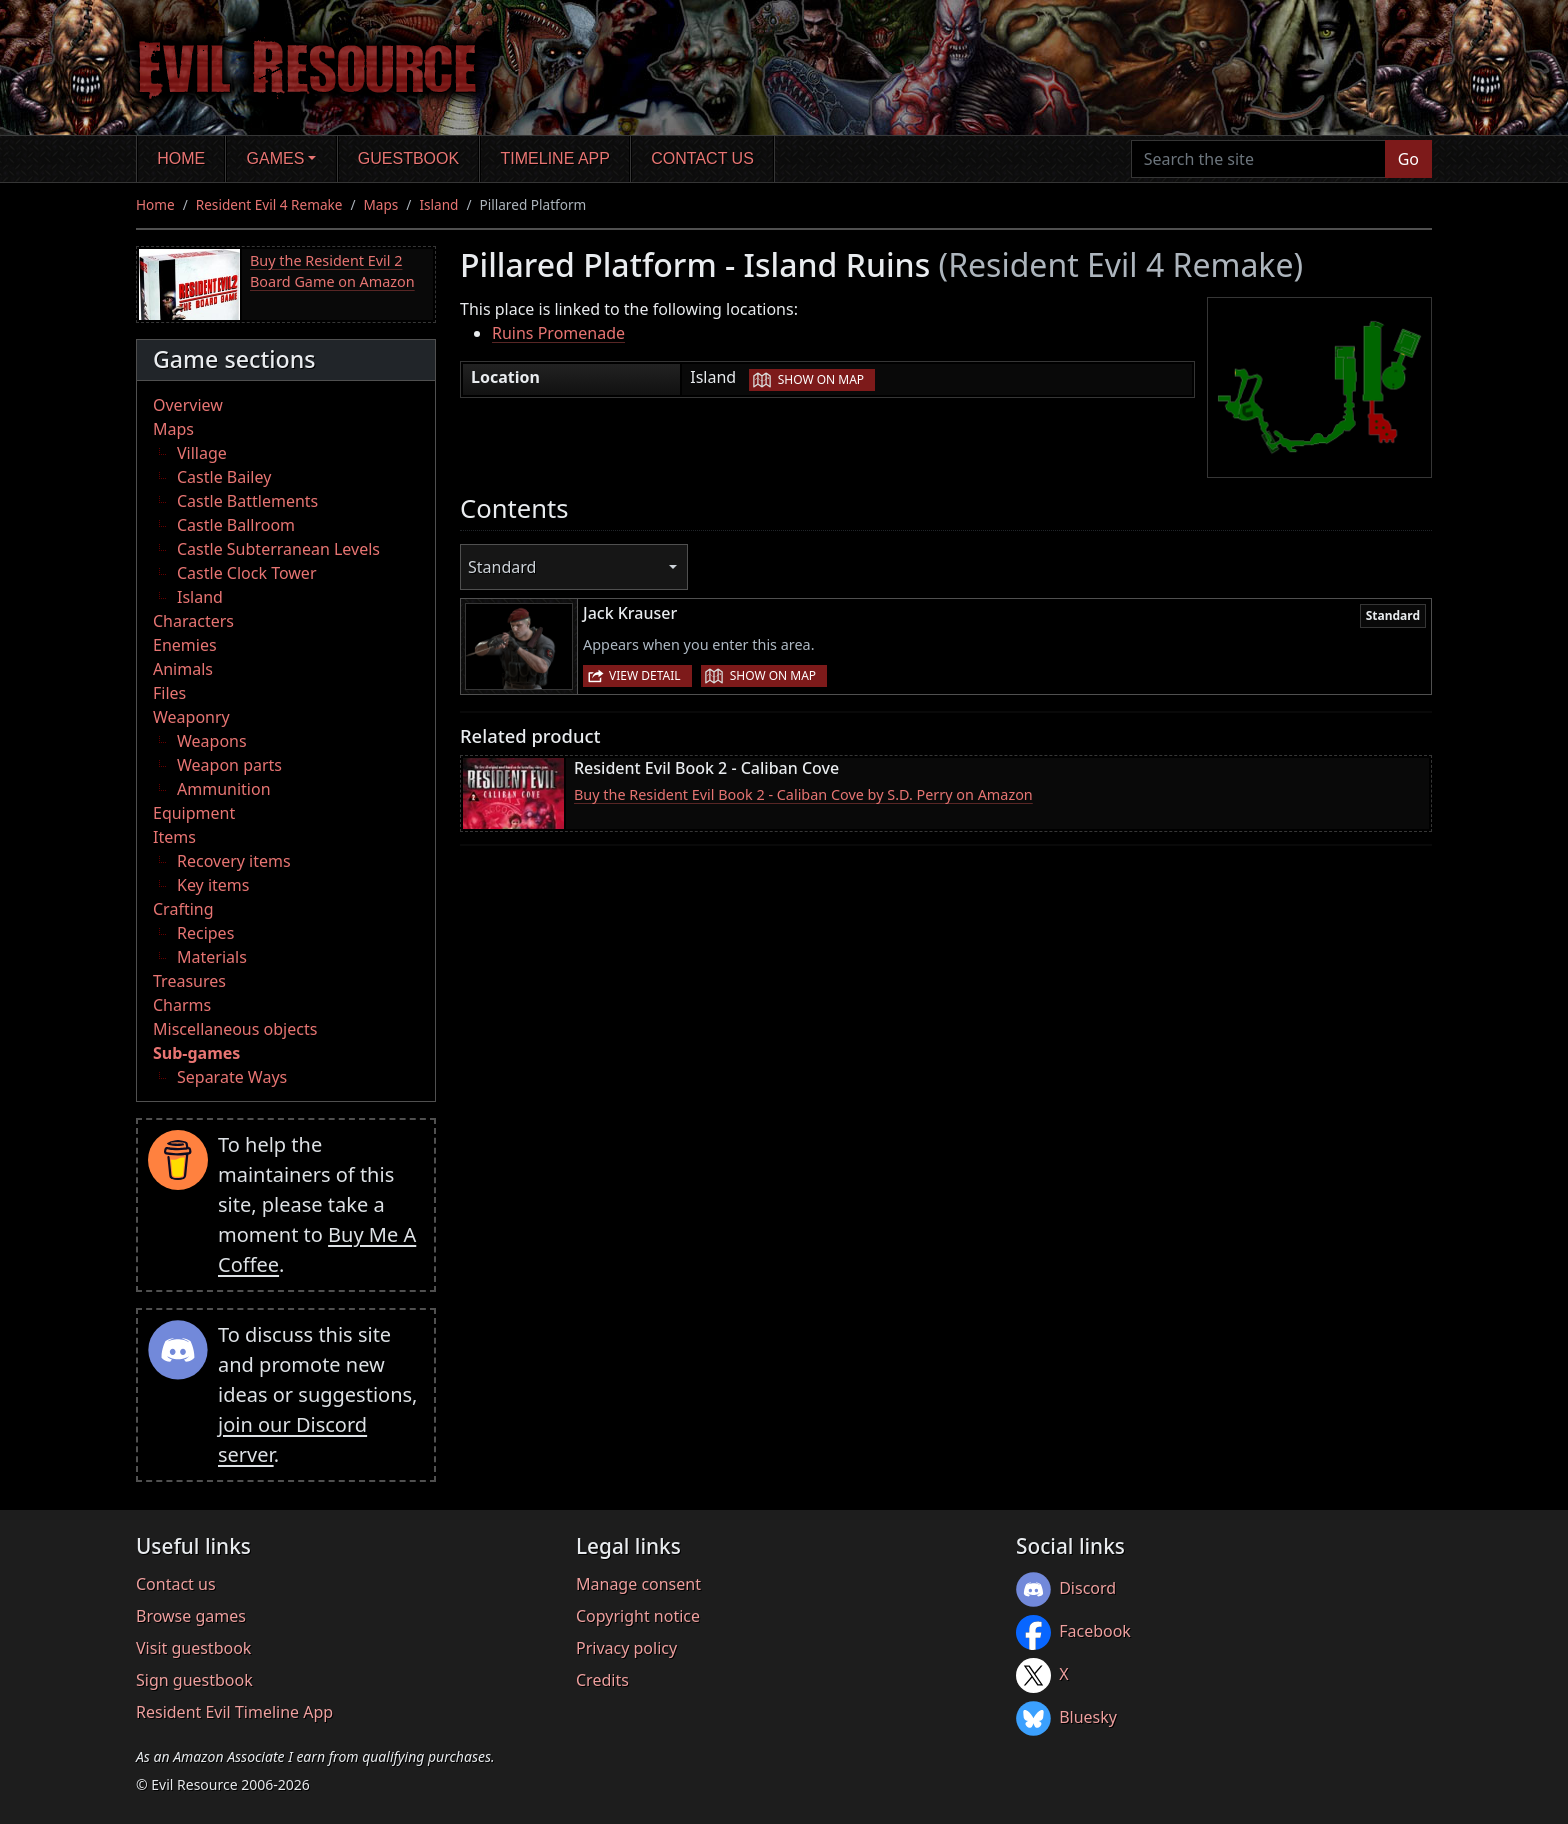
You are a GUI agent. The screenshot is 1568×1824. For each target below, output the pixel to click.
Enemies (185, 645)
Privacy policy (626, 1648)
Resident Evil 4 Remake (269, 204)
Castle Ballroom (236, 525)
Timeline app (555, 158)
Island (438, 204)
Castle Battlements (247, 501)
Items (174, 837)
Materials (212, 957)
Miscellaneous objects (235, 1029)
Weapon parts (229, 765)
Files (169, 693)
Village (202, 453)
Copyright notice (638, 1616)
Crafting (183, 909)
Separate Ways (232, 1077)
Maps (381, 204)
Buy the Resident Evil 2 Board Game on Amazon (332, 271)
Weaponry (191, 717)
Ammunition (224, 789)
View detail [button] (645, 675)
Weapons (212, 741)
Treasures (189, 981)
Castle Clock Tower (247, 573)
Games (276, 158)
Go (1408, 159)
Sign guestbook (194, 1680)
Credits (602, 1680)
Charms (182, 1005)
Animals (183, 669)
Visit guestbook (193, 1648)
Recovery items (234, 861)
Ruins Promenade (558, 333)
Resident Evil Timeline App (234, 1712)
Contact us (702, 158)
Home (181, 158)
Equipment (194, 813)
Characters (193, 621)
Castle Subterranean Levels (278, 549)
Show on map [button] (821, 379)
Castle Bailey (224, 477)
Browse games (191, 1616)
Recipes (205, 933)
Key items (213, 885)
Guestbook (408, 158)
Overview (188, 405)
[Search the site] (1258, 159)
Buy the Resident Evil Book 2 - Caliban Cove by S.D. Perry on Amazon (803, 794)
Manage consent (638, 1584)
